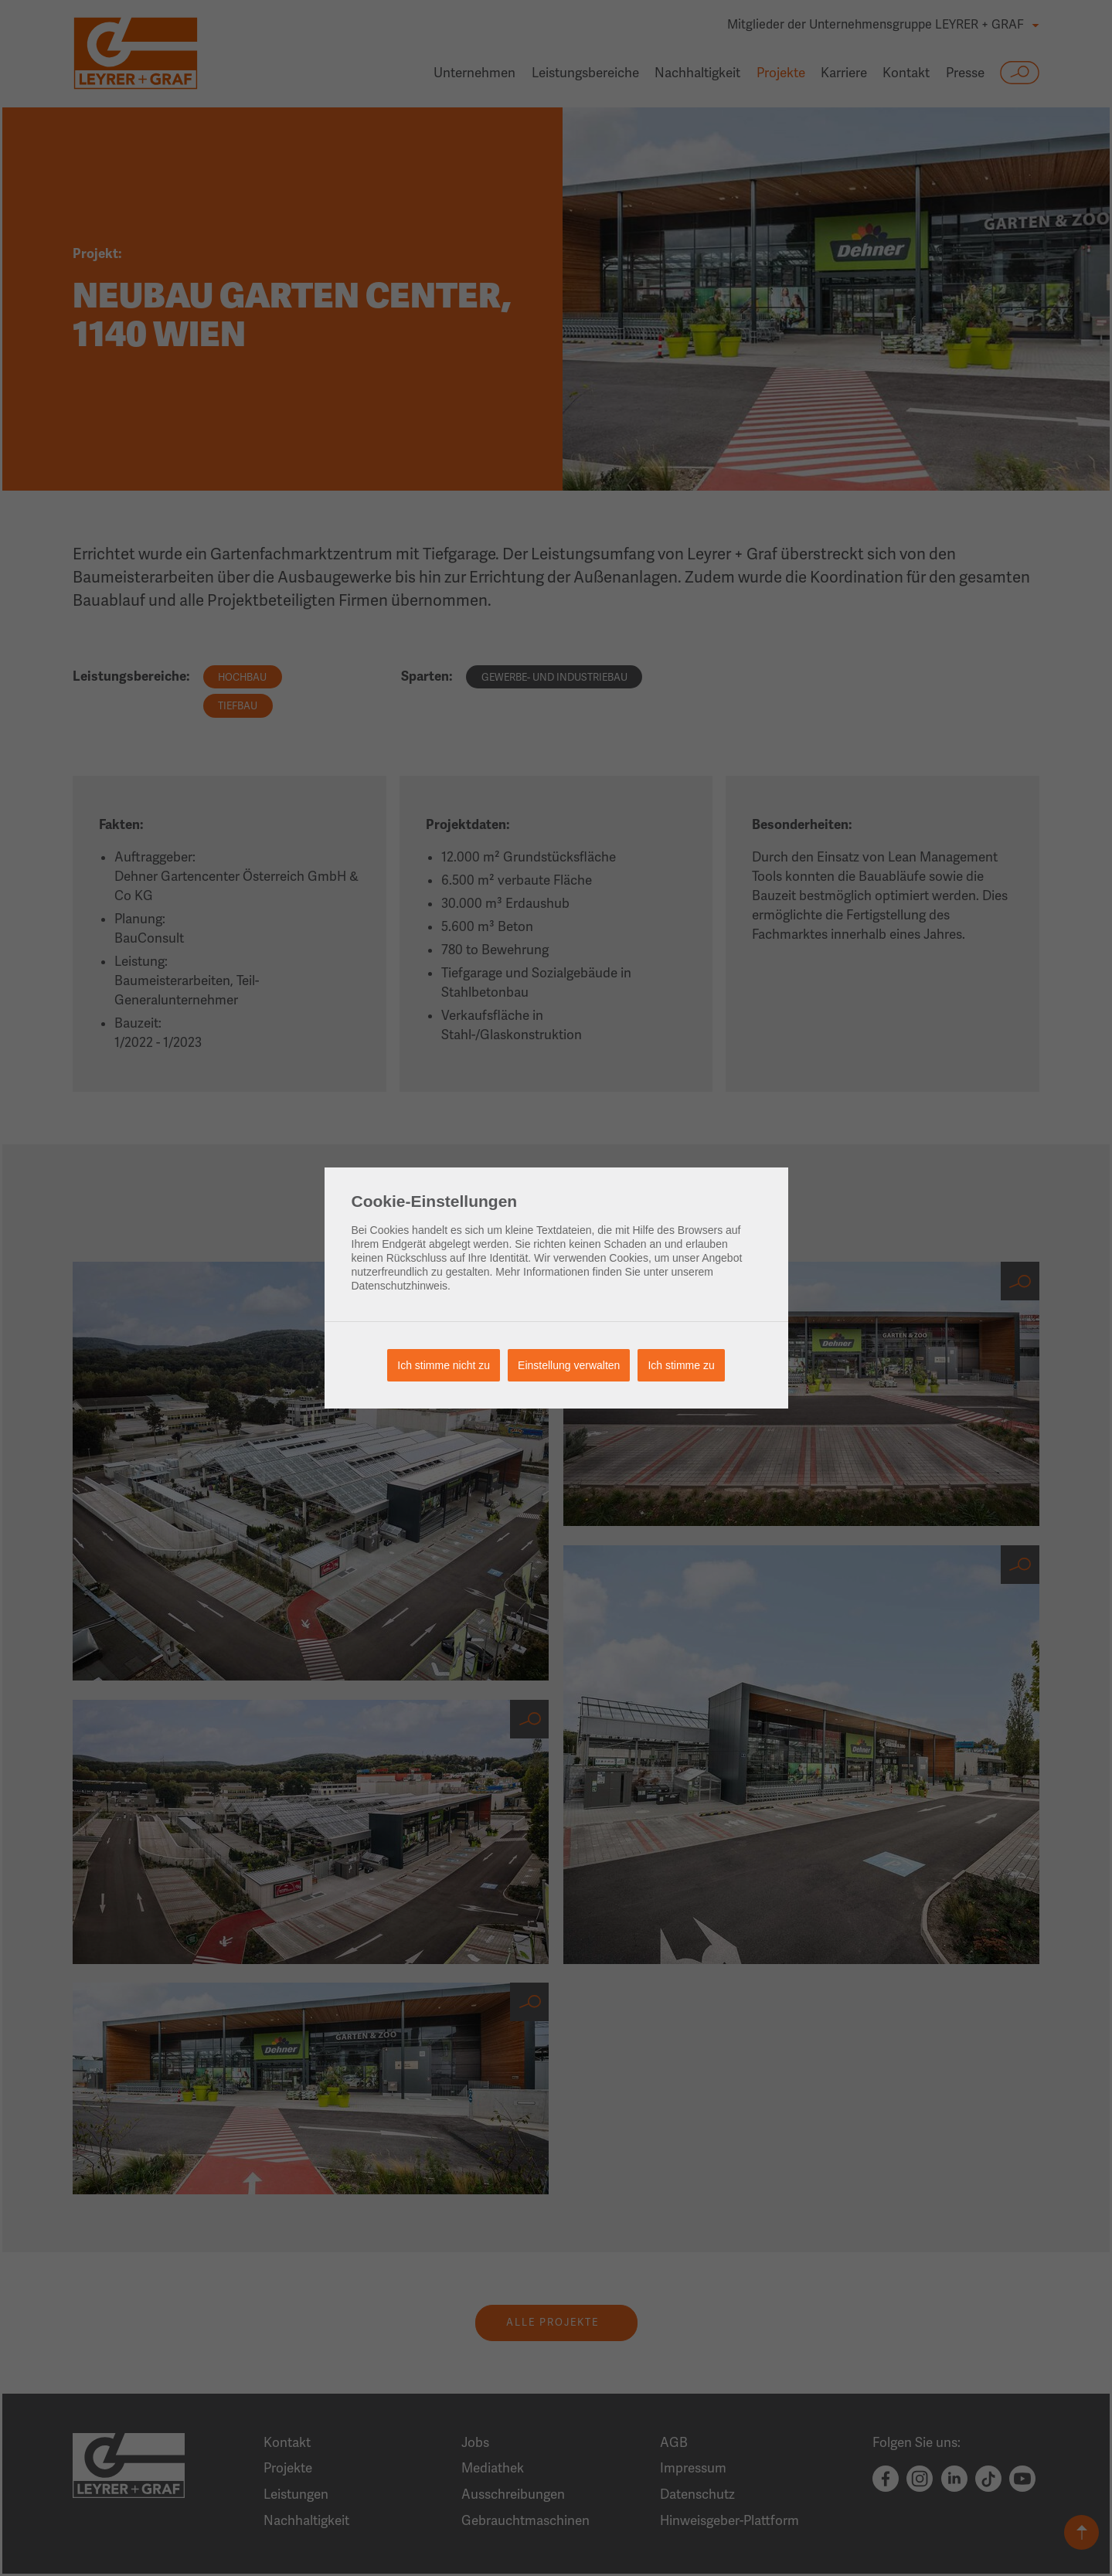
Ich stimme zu (681, 1365)
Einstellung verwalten (569, 1365)
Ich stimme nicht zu (443, 1365)
